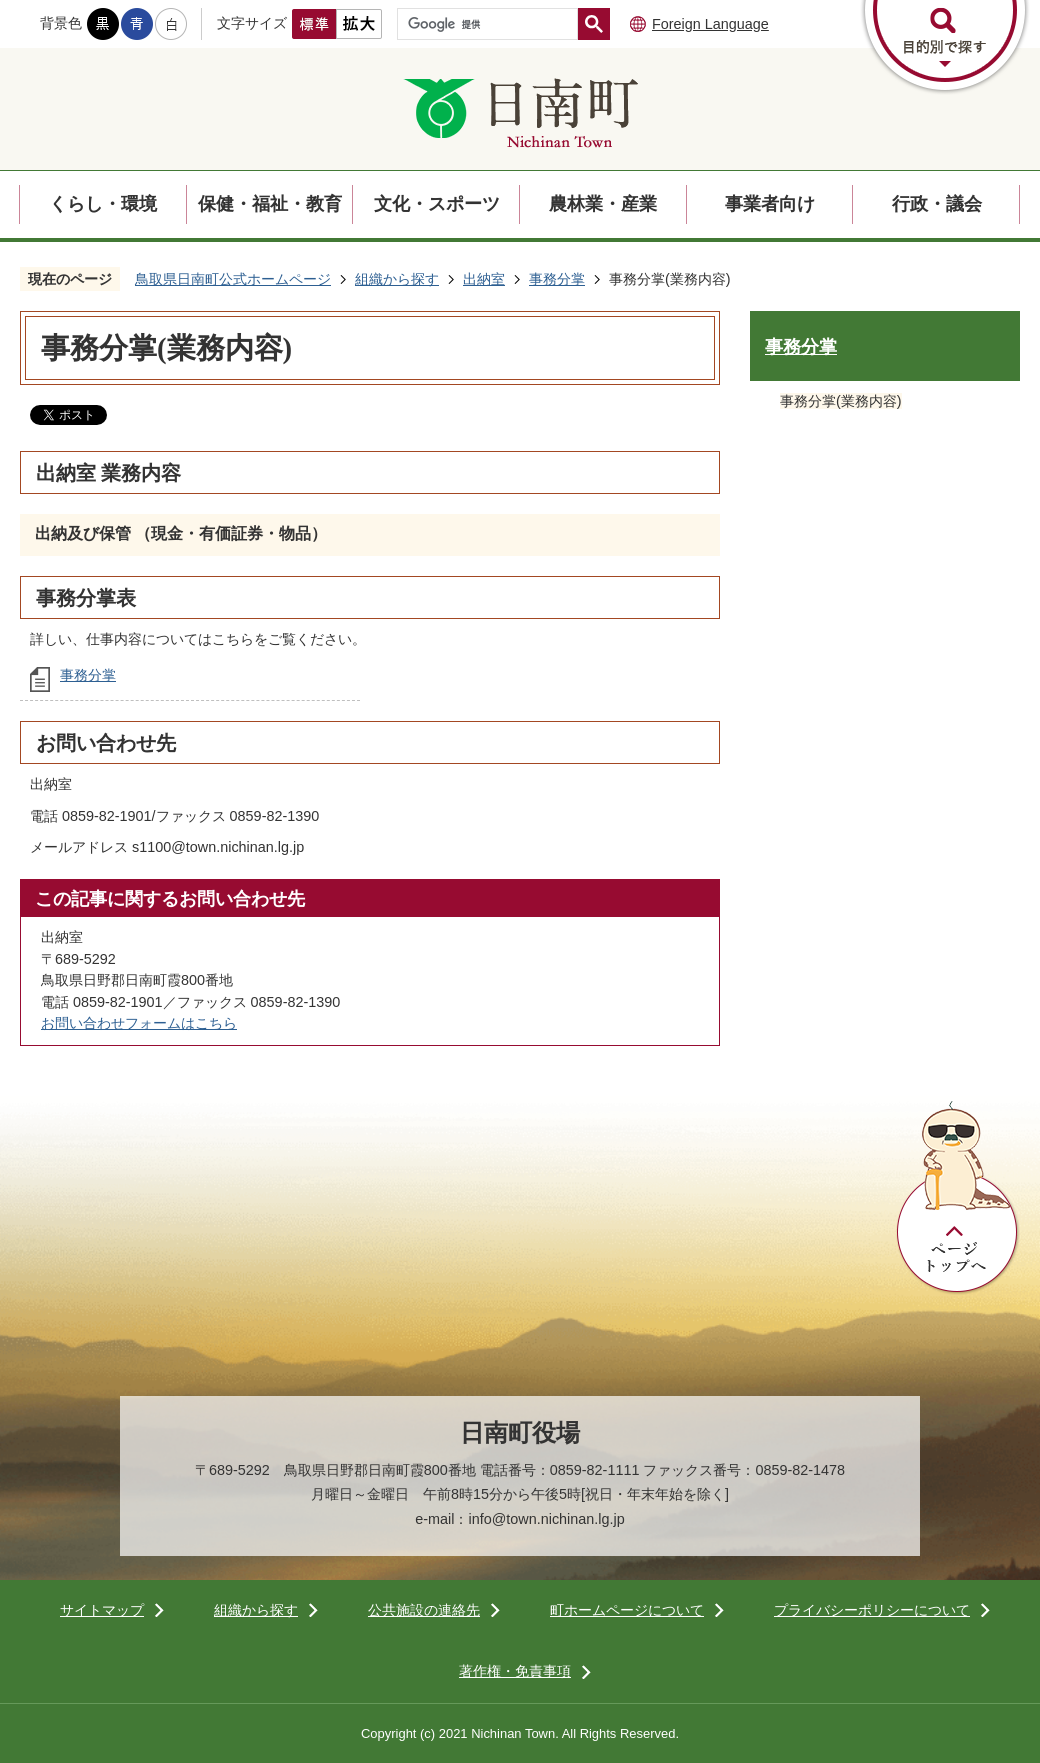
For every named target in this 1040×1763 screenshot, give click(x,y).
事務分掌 (557, 279)
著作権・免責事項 (515, 1671)
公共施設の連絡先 (424, 1610)
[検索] (492, 24)
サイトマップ (102, 1610)
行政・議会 (937, 204)
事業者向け (770, 204)
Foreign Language (710, 24)
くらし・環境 (103, 204)
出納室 (484, 279)
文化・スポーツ (437, 204)
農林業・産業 (603, 204)
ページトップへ (958, 1198)
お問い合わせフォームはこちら (139, 1023)
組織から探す (397, 279)
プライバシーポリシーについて (872, 1610)
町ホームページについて (627, 1610)
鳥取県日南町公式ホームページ (233, 279)
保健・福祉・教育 (270, 204)
